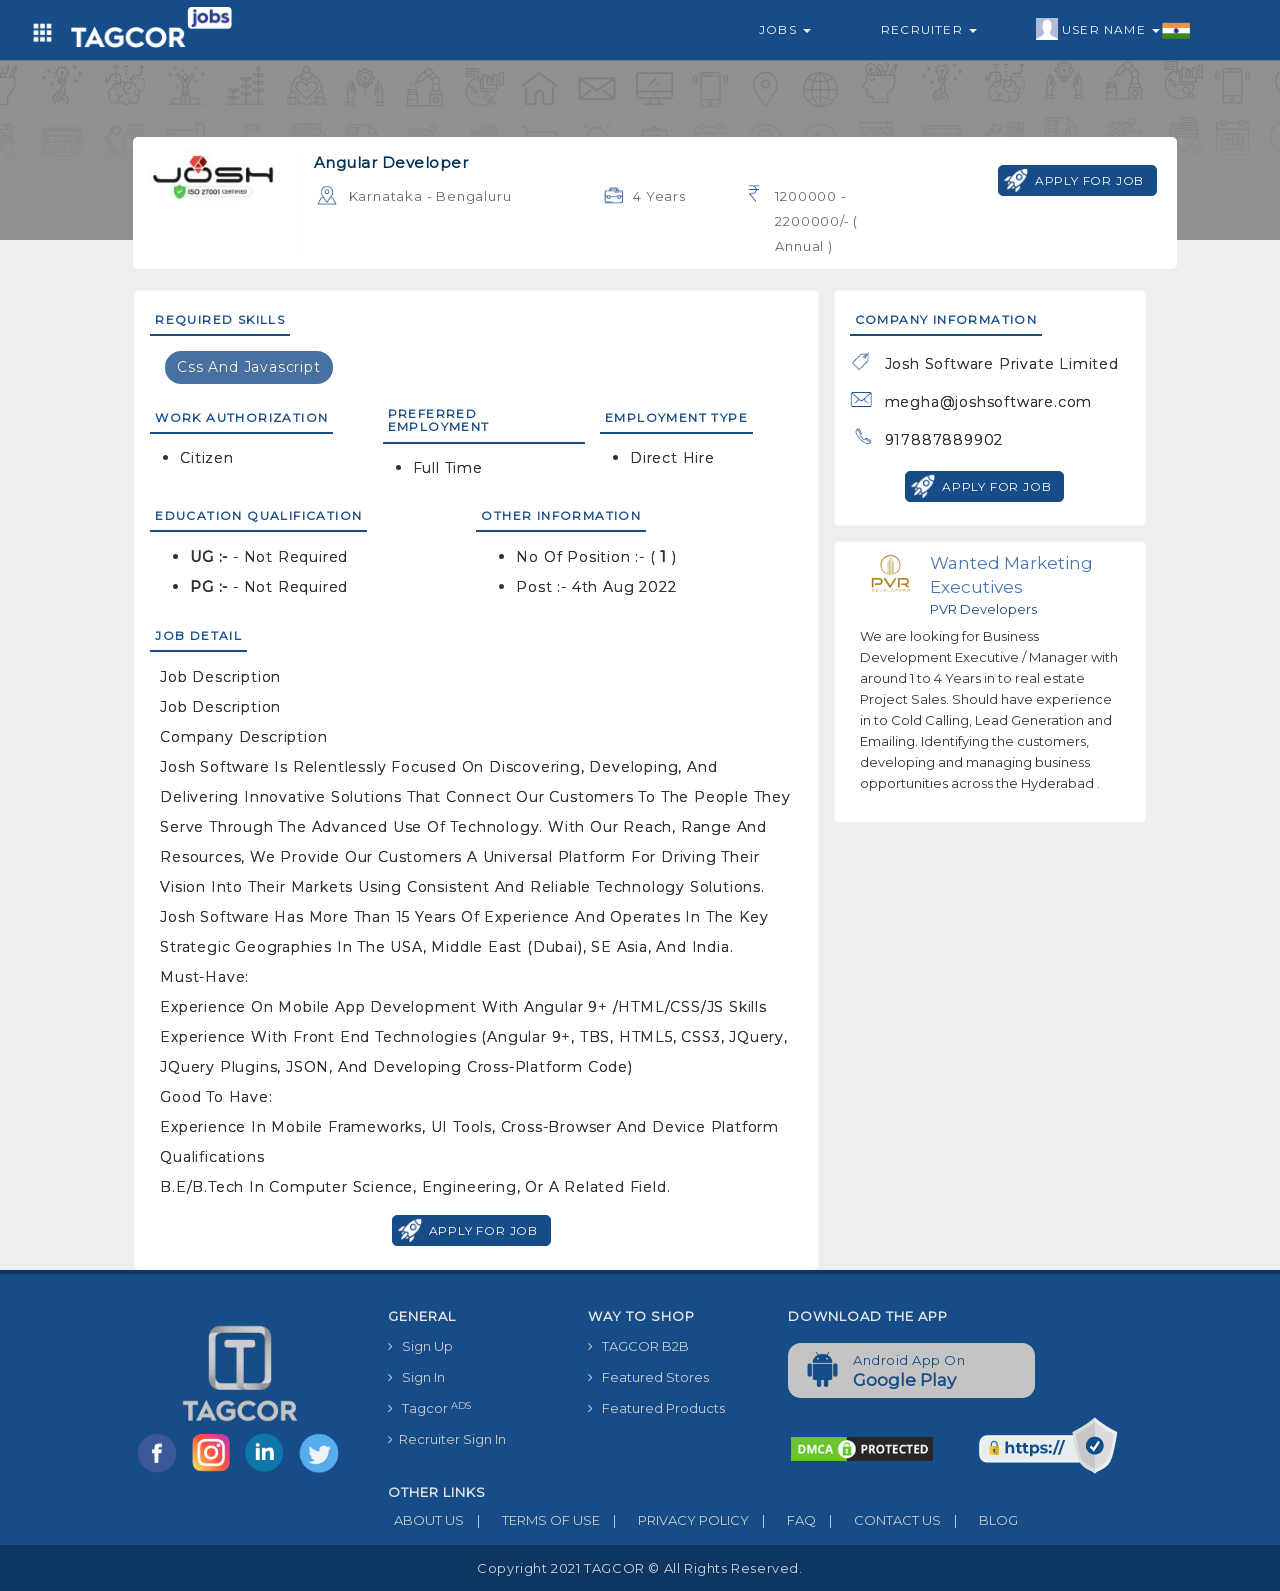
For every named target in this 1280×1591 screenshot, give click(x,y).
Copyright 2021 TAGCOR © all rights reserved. (639, 1568)
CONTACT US (878, 1520)
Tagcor (429, 1408)
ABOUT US (426, 1520)
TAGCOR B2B (638, 1346)
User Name (1113, 30)
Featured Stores (648, 1377)
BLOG (979, 1520)
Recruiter (929, 29)
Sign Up (420, 1346)
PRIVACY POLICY (674, 1520)
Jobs (785, 29)
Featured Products (656, 1408)
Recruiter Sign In (447, 1439)
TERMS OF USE (532, 1520)
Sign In (416, 1377)
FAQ (782, 1520)
